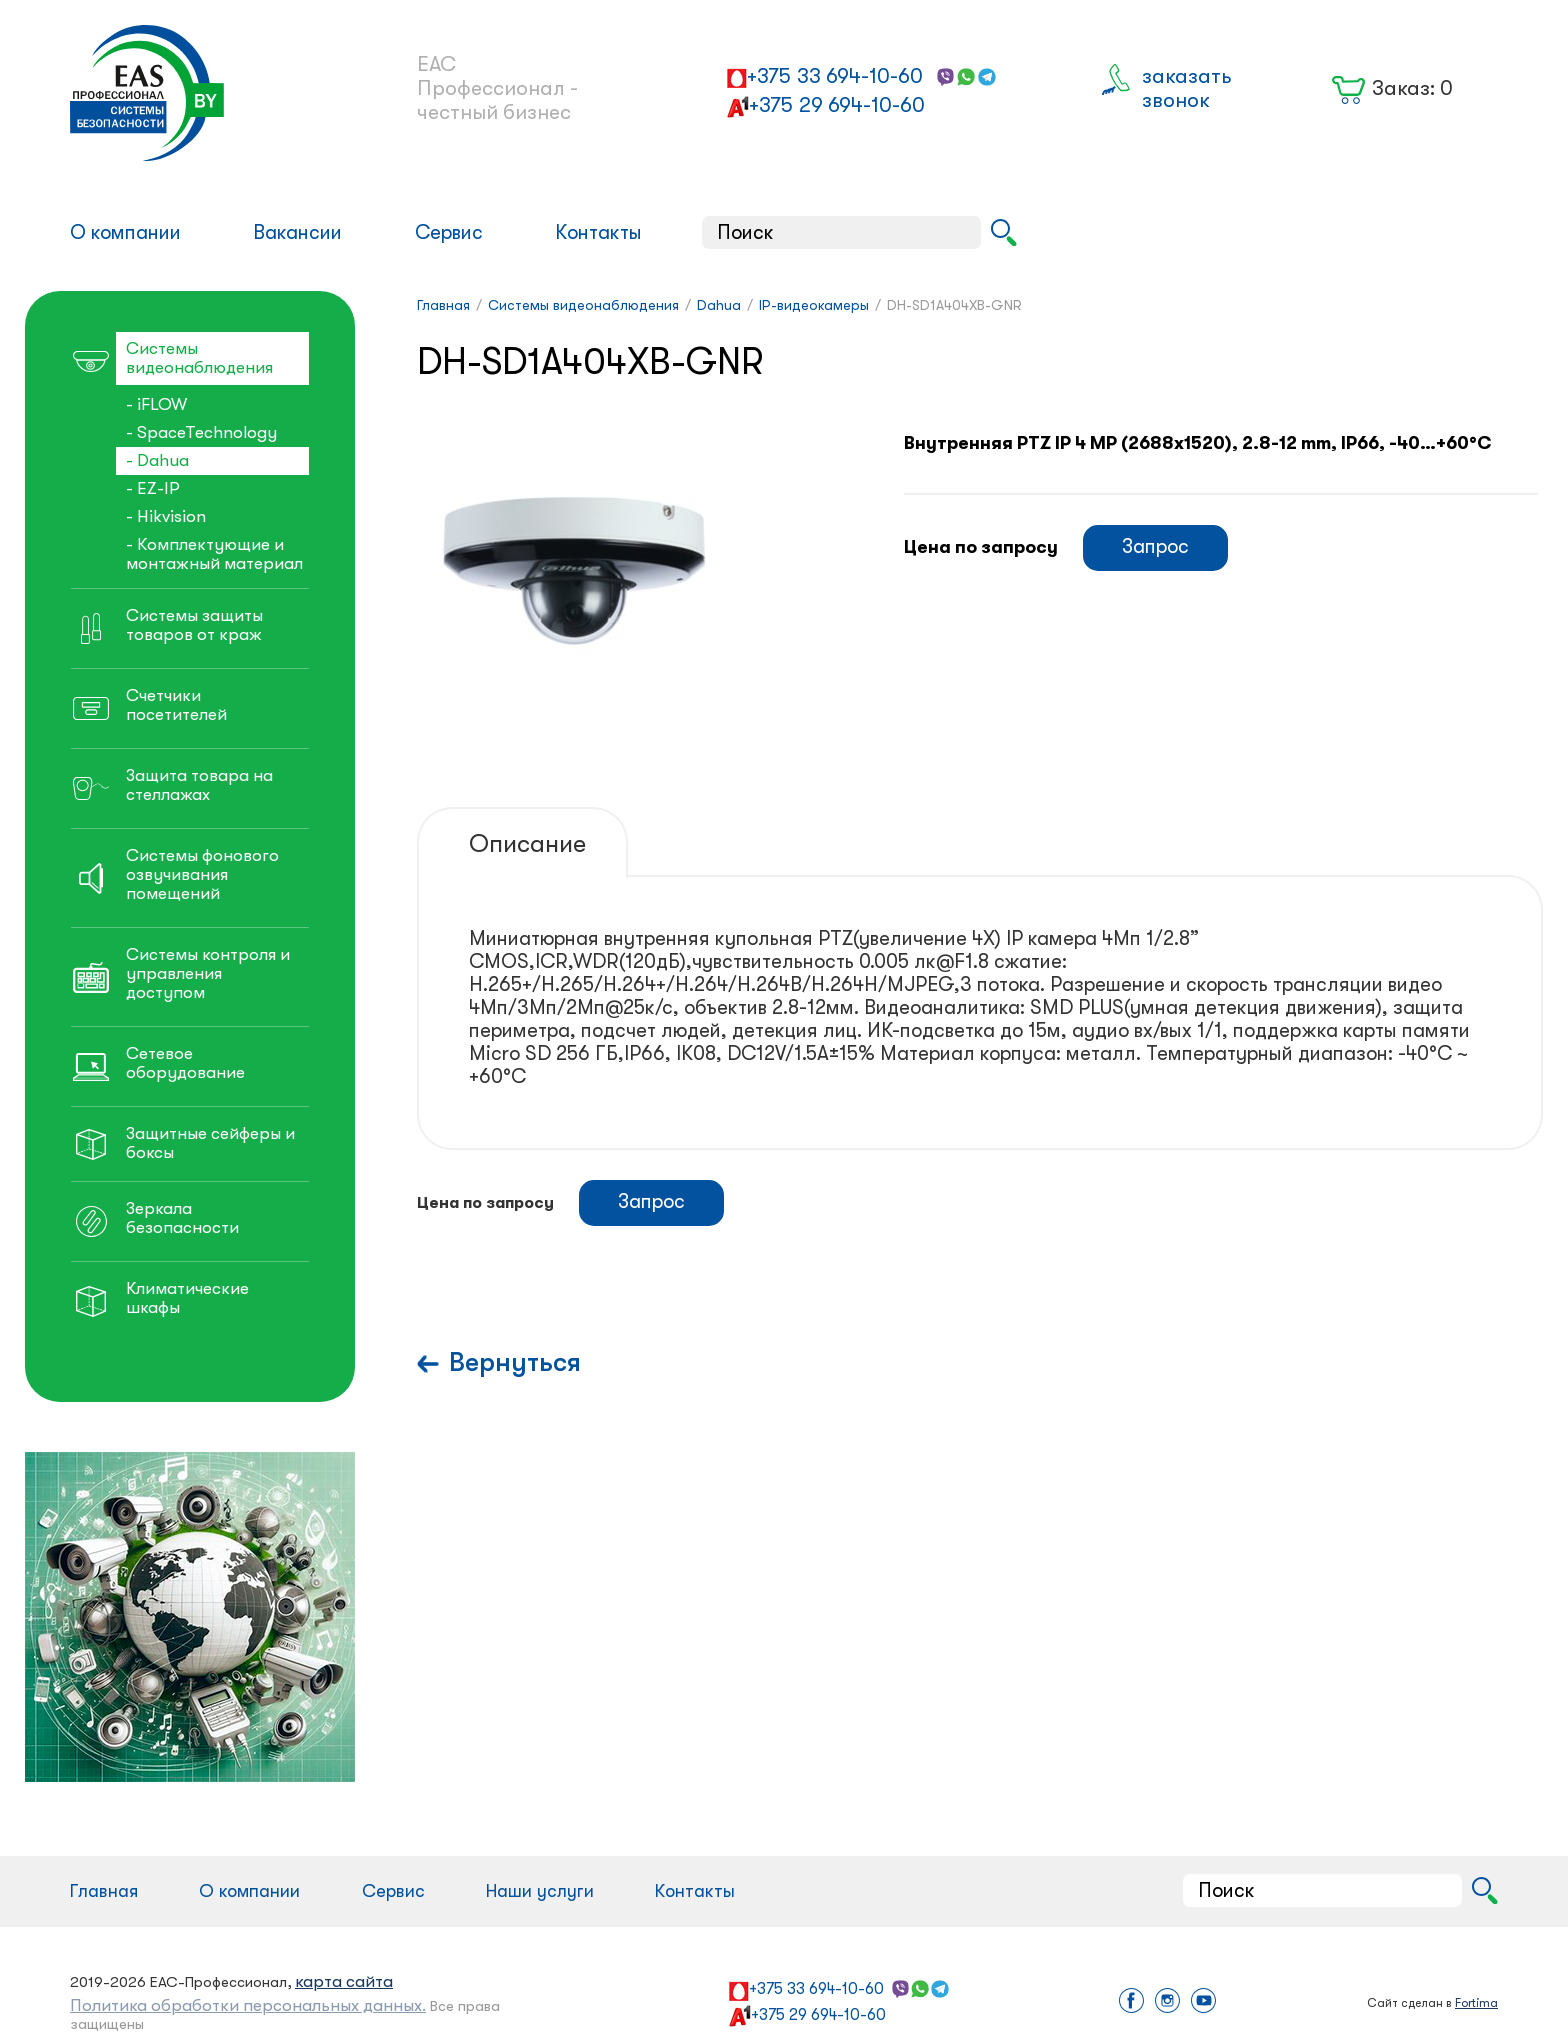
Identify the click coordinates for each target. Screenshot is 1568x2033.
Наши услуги (540, 1891)
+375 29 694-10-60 (837, 105)
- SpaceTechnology (201, 432)
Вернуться (515, 1362)
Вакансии (297, 232)
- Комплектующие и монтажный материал (214, 554)
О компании (125, 232)
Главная (104, 1891)
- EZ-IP (153, 488)
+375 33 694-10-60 (835, 76)
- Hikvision (166, 516)
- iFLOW (156, 404)
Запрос (1155, 546)
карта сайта (344, 1981)
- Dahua (157, 460)
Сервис (449, 232)
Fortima (1476, 2003)
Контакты (598, 232)
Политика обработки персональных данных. (248, 2005)
